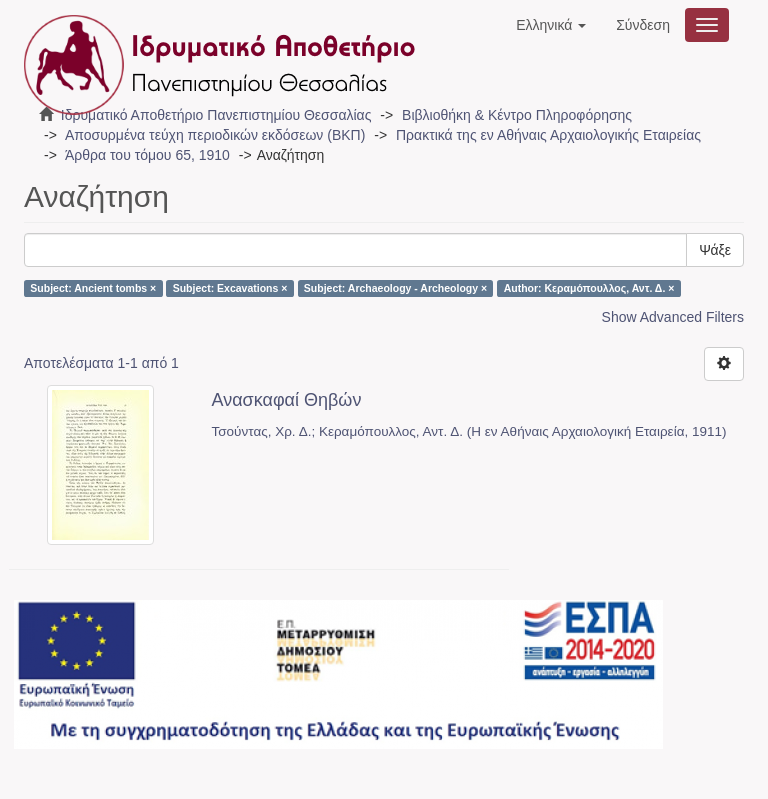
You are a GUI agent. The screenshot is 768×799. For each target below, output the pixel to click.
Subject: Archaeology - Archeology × (395, 288)
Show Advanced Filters (673, 317)
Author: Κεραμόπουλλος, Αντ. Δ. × (589, 288)
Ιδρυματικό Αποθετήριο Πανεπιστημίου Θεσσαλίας (216, 115)
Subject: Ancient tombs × (93, 288)
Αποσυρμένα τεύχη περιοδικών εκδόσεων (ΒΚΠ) (215, 135)
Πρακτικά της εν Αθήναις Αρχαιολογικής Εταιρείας (548, 135)
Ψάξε (715, 250)
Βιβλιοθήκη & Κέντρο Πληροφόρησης (517, 115)
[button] (551, 25)
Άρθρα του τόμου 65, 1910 (147, 155)
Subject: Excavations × (230, 288)
